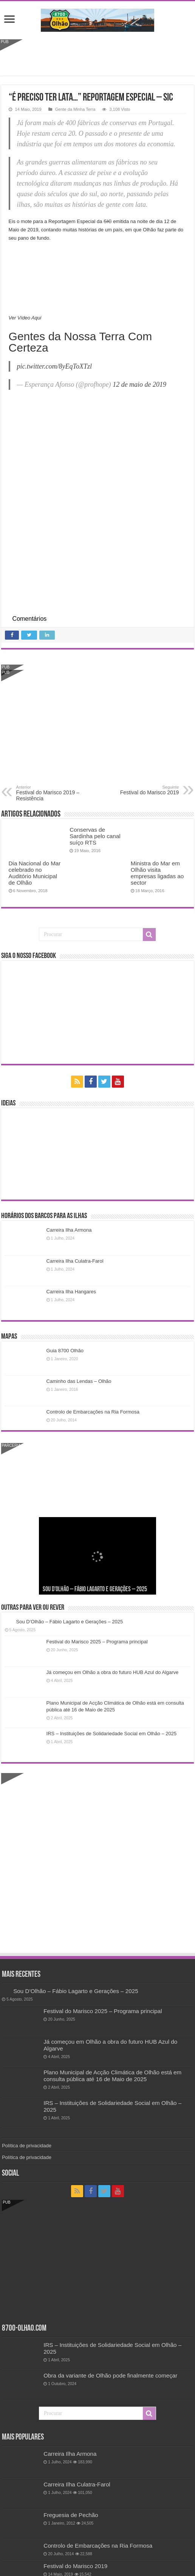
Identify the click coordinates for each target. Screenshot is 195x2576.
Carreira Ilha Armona (69, 1230)
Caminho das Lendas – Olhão (78, 1381)
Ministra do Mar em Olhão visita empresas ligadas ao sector (157, 873)
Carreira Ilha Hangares (71, 1291)
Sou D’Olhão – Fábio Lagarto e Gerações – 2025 (95, 1589)
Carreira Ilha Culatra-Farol (75, 1261)
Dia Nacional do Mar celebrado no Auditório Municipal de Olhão (35, 873)
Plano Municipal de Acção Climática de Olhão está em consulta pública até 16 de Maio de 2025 (112, 2075)
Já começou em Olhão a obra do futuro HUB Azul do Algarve (112, 1672)
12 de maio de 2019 (139, 384)
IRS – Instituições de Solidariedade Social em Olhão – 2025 (111, 1733)
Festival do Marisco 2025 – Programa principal (97, 1641)
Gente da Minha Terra (75, 109)
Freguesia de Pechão (70, 2515)
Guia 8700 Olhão (65, 1350)
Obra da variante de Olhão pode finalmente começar (110, 2375)
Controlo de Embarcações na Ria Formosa (92, 1412)
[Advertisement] (97, 56)
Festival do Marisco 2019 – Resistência (55, 793)
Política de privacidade (26, 2145)
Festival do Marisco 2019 (140, 790)
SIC (108, 221)
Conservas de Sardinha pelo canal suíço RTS (95, 836)
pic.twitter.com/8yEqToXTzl (54, 366)
